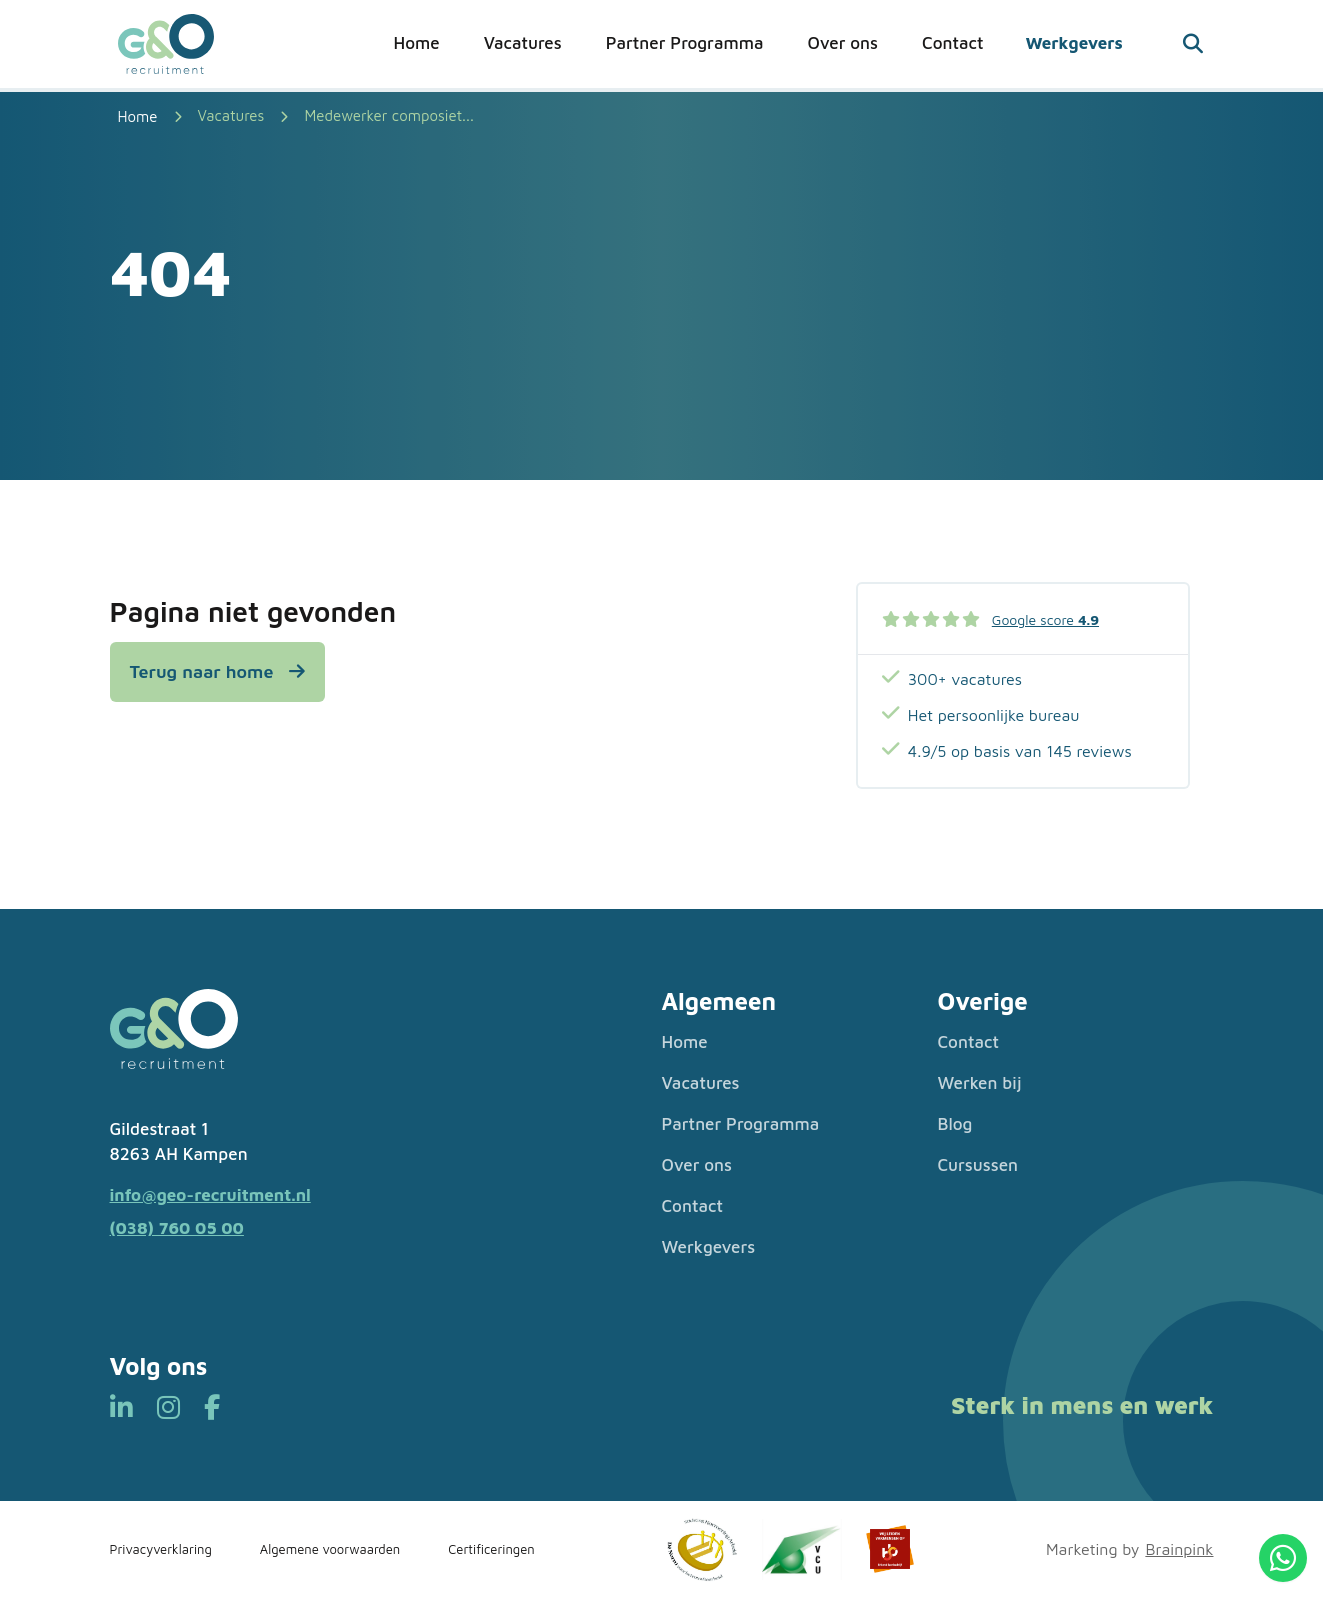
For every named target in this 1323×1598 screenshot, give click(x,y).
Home (417, 43)
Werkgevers (1073, 43)
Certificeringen (491, 1549)
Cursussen (978, 1165)
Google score (1045, 619)
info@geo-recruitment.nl (210, 1195)
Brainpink (1179, 1549)
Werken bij (980, 1083)
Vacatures (523, 43)
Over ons (842, 43)
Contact (952, 43)
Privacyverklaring (161, 1549)
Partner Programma (685, 43)
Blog (955, 1124)
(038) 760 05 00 (177, 1228)
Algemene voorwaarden (330, 1549)
